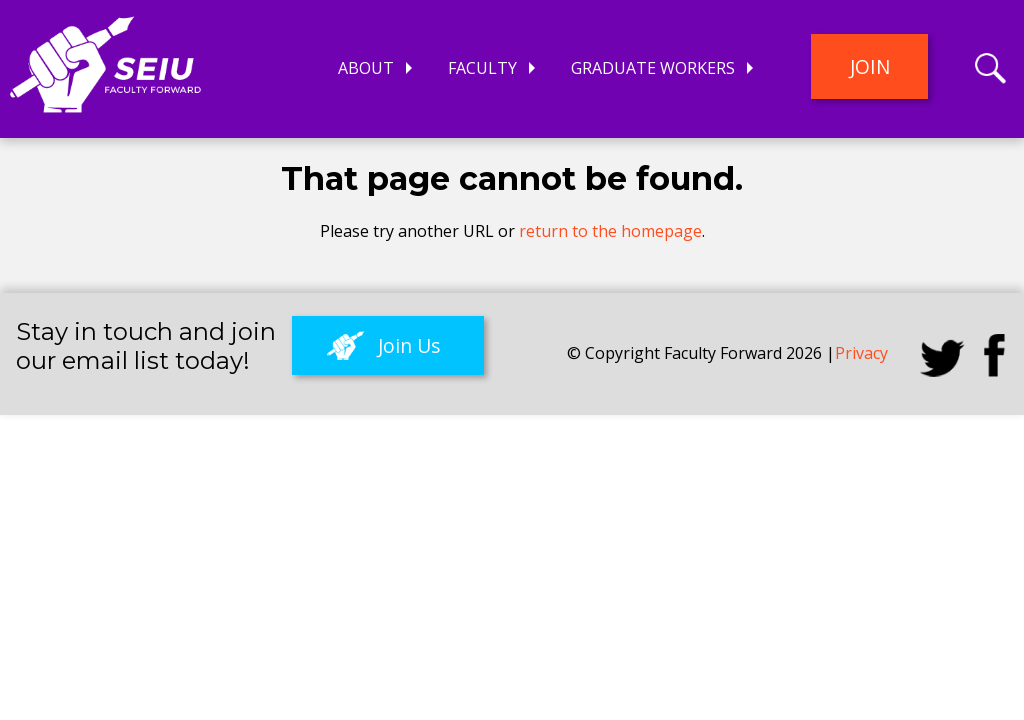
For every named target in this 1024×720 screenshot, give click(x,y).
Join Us (409, 345)
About (366, 68)
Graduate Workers (653, 68)
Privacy (861, 353)
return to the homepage (610, 231)
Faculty (482, 68)
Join (870, 66)
